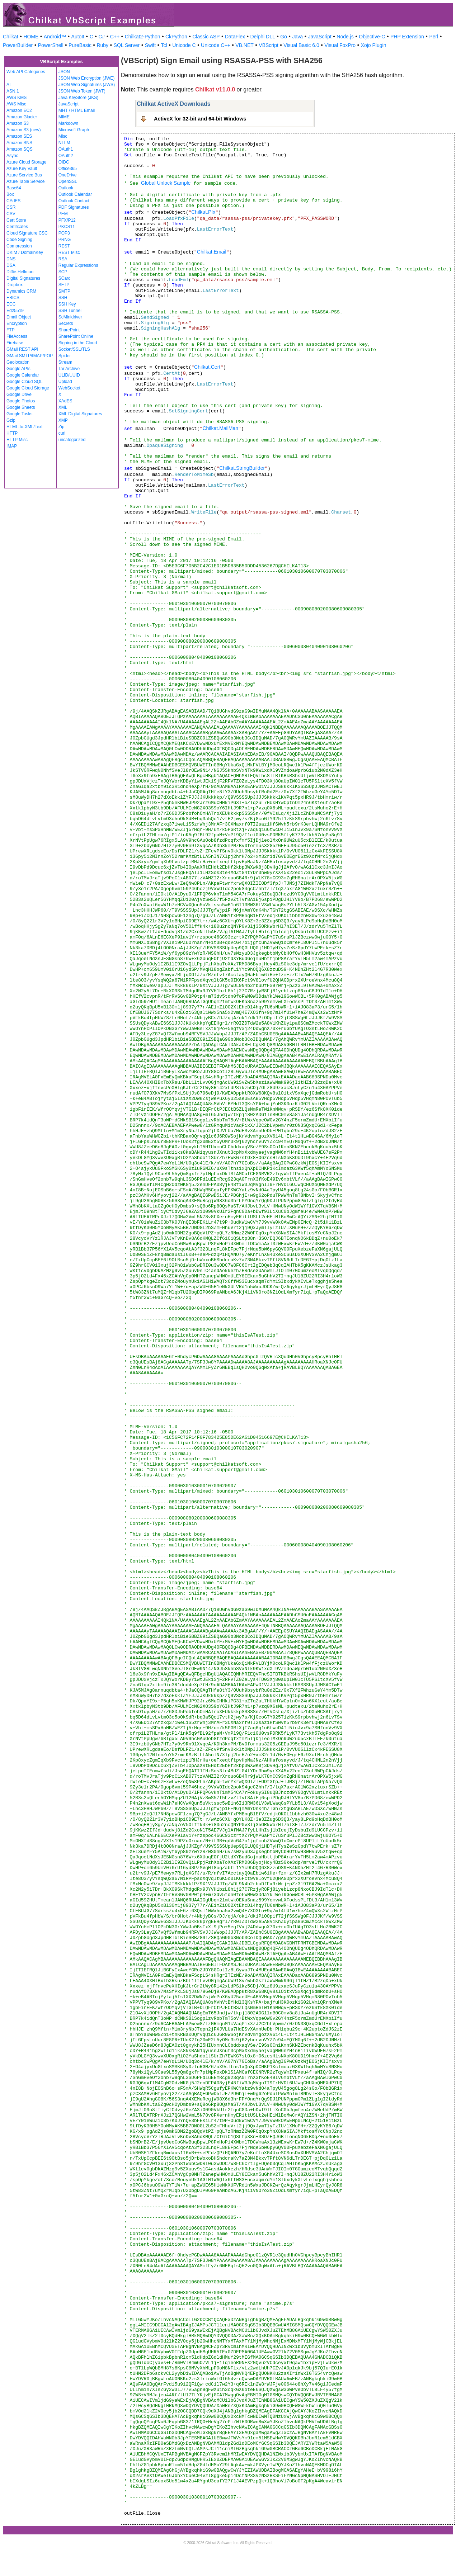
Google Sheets (20, 407)
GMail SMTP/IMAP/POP (29, 355)
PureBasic (80, 45)
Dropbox (14, 284)
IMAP (11, 446)
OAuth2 (65, 155)
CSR (10, 207)
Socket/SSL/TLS (74, 349)
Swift (150, 45)
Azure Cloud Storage (26, 162)
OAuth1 (65, 149)
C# (101, 36)
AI (8, 84)
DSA (10, 265)
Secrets (65, 323)
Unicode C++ (215, 45)
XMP (63, 420)
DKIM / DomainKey (24, 252)
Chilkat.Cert (207, 367)
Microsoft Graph (73, 129)
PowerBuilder (18, 45)
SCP (62, 271)
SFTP (64, 284)
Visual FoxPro (340, 45)
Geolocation (17, 362)
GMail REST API (22, 349)
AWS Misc (16, 104)
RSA (62, 258)
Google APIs (18, 368)
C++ (114, 36)
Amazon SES (19, 136)
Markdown (68, 123)
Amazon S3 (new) (23, 129)
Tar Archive (69, 368)
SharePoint (69, 329)
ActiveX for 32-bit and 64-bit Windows (200, 119)
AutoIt (78, 36)
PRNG (64, 239)
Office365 (67, 168)
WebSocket (69, 388)
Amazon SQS (19, 149)
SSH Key (67, 304)
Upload (65, 381)
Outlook (65, 187)
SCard (64, 278)
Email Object (18, 317)
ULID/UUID (69, 375)
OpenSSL (67, 181)
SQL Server (127, 45)
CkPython (176, 36)
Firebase (14, 342)
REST (64, 246)
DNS (10, 258)
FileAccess (16, 336)
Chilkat (10, 36)
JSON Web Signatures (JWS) (86, 84)
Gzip (10, 420)
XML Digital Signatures (80, 413)
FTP (10, 329)
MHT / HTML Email (76, 110)
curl (61, 433)
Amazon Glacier (21, 116)
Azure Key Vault (21, 168)
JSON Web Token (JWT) (81, 91)
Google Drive (19, 394)
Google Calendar (22, 375)
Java (297, 36)
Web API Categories (25, 71)
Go (283, 36)
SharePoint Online (75, 336)
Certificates (17, 226)
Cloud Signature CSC (27, 233)
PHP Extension (407, 36)
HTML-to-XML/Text (24, 426)
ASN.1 (12, 91)
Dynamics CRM (21, 291)
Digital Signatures (23, 278)
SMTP (64, 291)
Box (10, 194)
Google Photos (20, 400)
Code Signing (19, 239)
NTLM (64, 142)
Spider (64, 355)
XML (62, 407)
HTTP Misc (17, 439)
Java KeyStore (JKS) (78, 97)
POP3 (64, 233)
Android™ (55, 36)
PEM (63, 213)
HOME (30, 36)
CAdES (13, 200)
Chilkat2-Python (142, 36)
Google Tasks (19, 413)
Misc (62, 136)
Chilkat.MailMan (220, 428)
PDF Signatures (73, 207)
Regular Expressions (78, 265)
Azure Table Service (25, 181)
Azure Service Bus (24, 175)
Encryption (16, 323)
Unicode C (184, 45)
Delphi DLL (262, 36)
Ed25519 (15, 310)
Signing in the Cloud (77, 342)
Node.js (345, 36)
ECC (10, 304)
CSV (10, 213)
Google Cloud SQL (24, 381)
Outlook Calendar (75, 194)
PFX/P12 (67, 220)
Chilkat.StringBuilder (242, 468)
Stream (65, 362)
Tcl (164, 45)
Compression (19, 246)
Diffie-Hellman (19, 271)
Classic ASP (206, 36)
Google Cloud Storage (27, 388)
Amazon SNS (19, 142)
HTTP (12, 433)
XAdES (65, 400)
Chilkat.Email (211, 252)
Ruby (102, 45)
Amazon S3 (17, 123)
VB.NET (244, 45)
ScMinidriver (70, 317)
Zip (61, 426)
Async (12, 155)
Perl (433, 36)
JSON (64, 71)
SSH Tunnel (69, 310)
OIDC (63, 162)
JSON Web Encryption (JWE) (86, 78)
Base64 (13, 187)
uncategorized (71, 439)
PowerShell (51, 45)
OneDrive (67, 175)
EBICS (12, 297)
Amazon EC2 (19, 110)
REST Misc (69, 252)
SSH (62, 297)
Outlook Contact (73, 200)
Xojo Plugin (373, 45)
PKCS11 (66, 226)
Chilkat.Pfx (203, 212)
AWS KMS (16, 97)
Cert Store (16, 220)
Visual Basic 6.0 (301, 45)
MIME (64, 116)
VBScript (268, 45)
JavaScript (320, 36)
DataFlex (235, 36)
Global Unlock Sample (166, 183)
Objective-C (372, 36)
